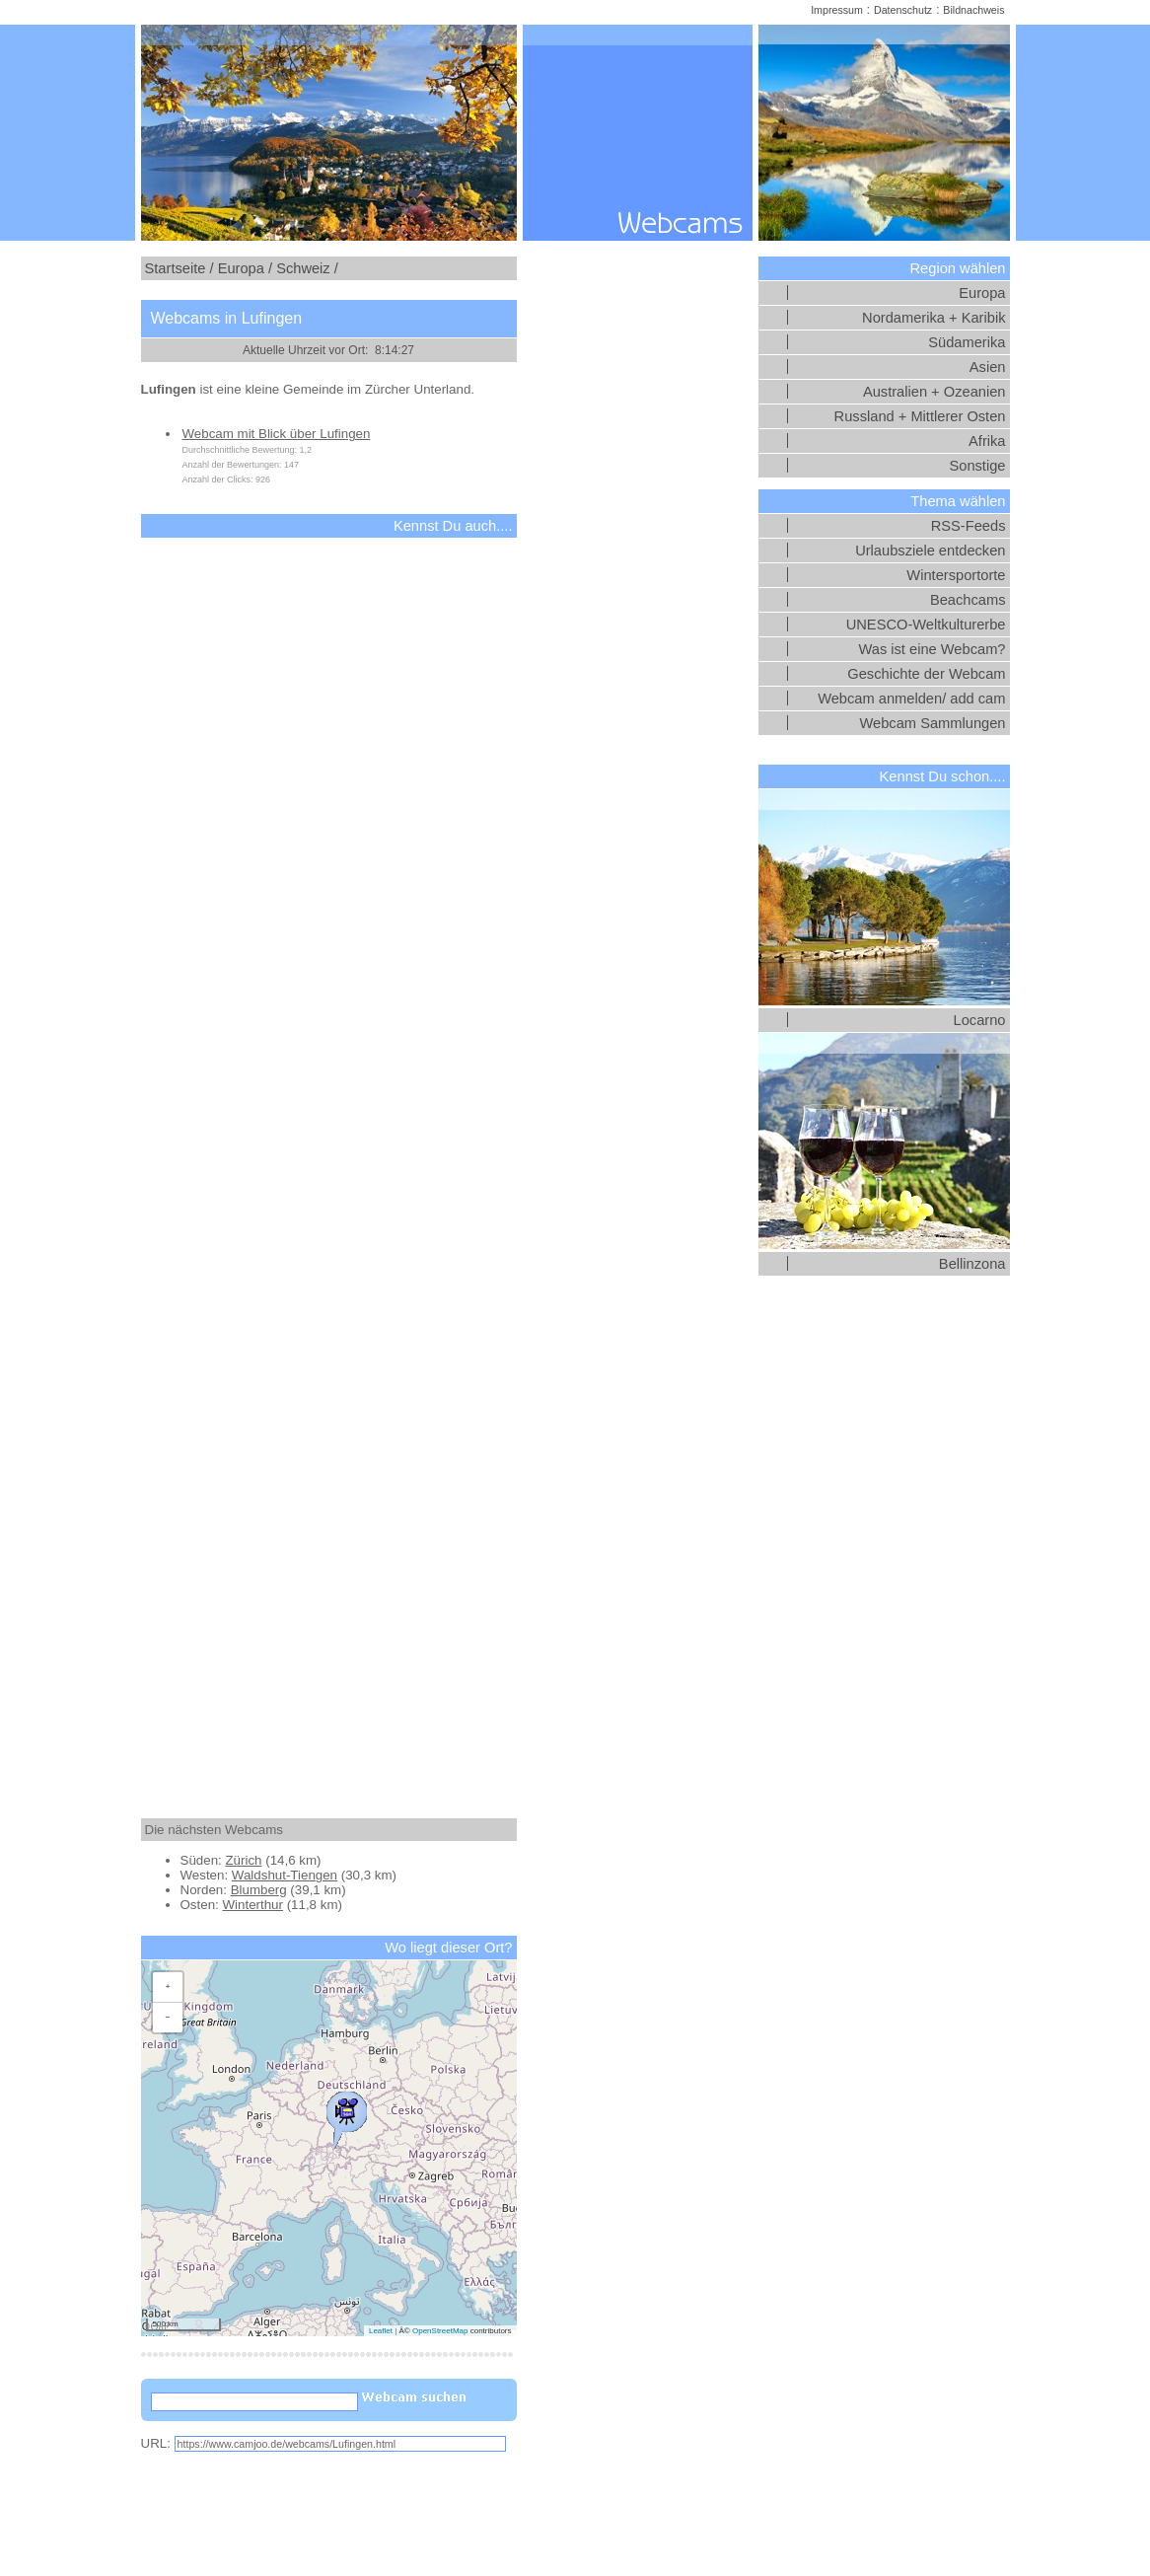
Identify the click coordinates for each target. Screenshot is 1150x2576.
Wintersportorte (955, 575)
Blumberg (259, 1889)
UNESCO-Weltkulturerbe (926, 624)
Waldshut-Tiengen (284, 1875)
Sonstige (977, 466)
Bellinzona (972, 1264)
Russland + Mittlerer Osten (920, 416)
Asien (988, 367)
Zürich (243, 1860)
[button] (346, 2115)
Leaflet (381, 2330)
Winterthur (252, 1904)
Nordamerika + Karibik (933, 318)
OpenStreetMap (439, 2330)
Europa (982, 293)
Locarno (980, 1020)
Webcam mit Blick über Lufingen (276, 433)
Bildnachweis (973, 10)
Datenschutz (903, 10)
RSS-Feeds (968, 526)
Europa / (245, 268)
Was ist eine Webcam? (931, 649)
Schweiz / (307, 268)
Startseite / (179, 268)
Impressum (837, 10)
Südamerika (966, 342)
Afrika (987, 441)
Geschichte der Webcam (926, 674)
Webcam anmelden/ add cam (911, 698)
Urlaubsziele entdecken (930, 550)
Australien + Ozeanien (934, 392)
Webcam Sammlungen (933, 723)
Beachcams (968, 600)
